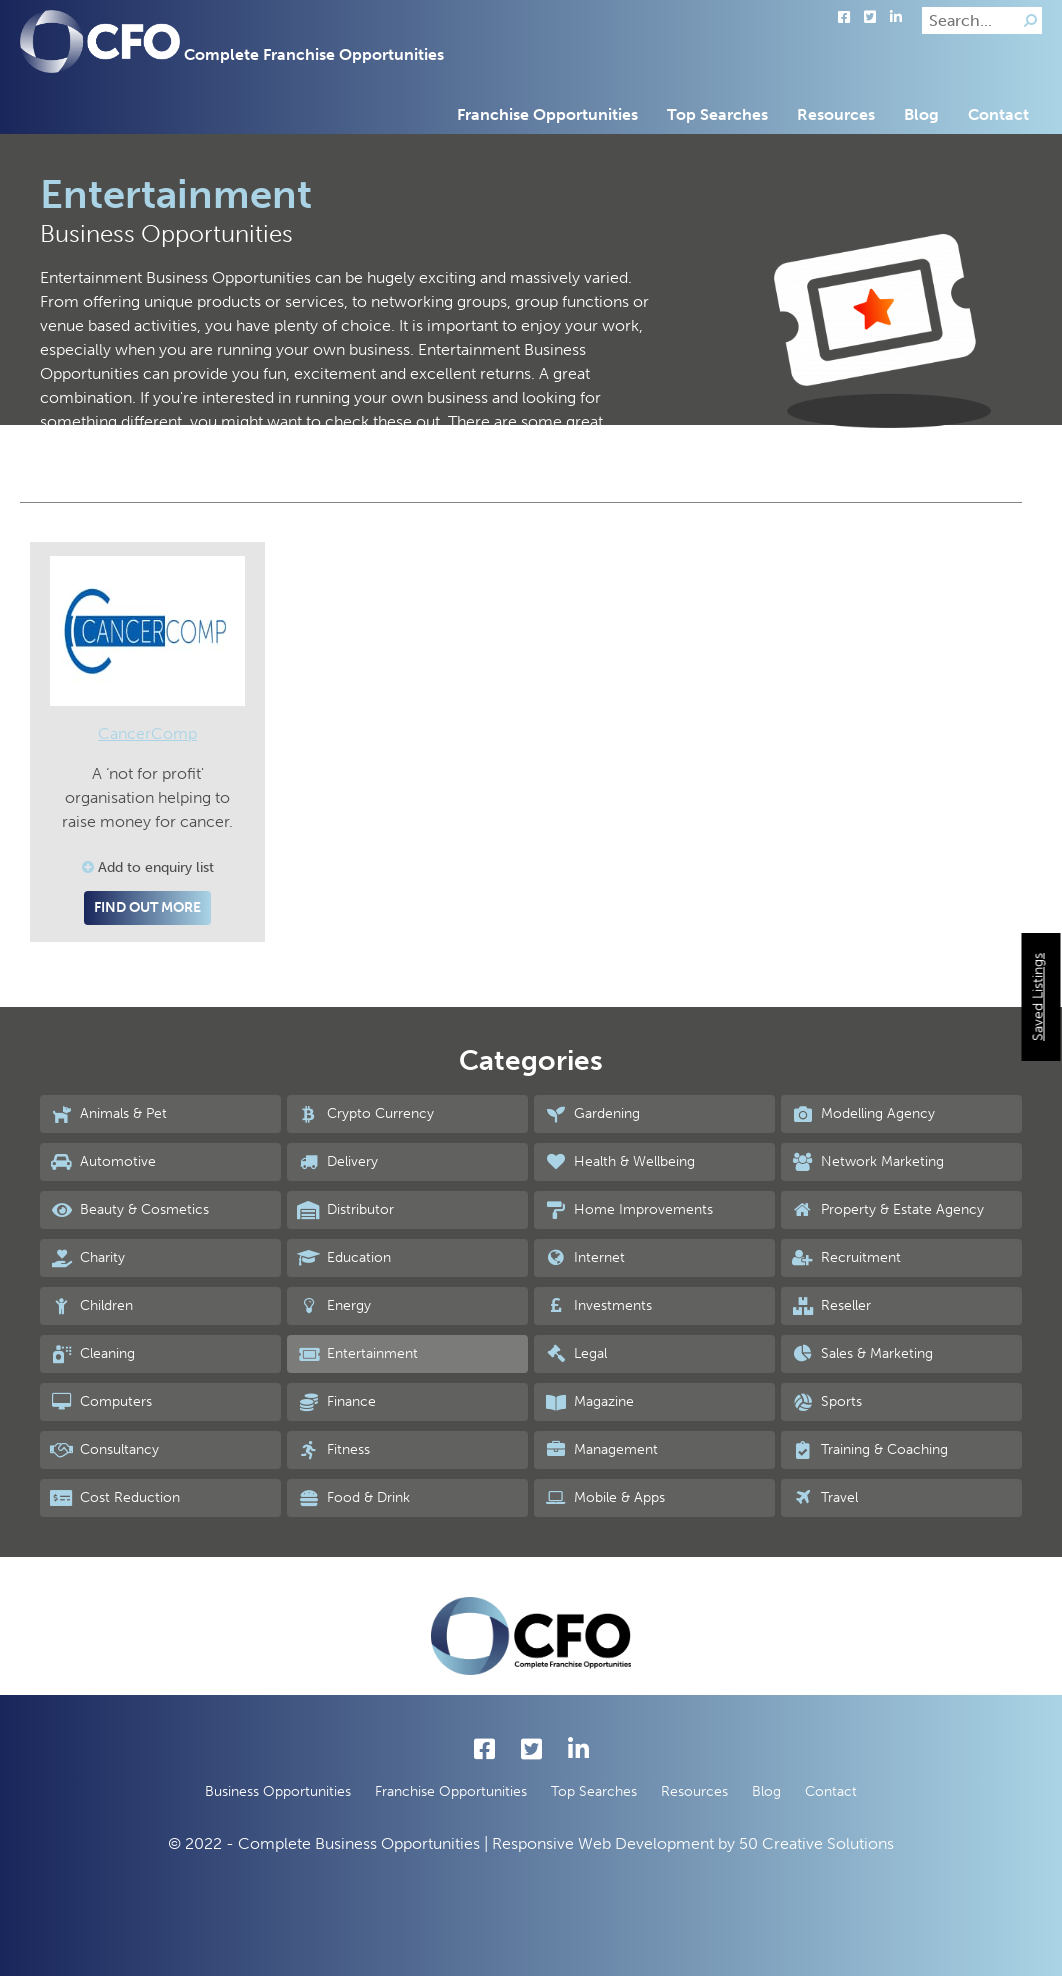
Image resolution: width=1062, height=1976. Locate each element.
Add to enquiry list (148, 867)
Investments (598, 1306)
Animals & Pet (108, 1114)
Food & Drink (353, 1498)
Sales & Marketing (862, 1354)
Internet (584, 1258)
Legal (575, 1354)
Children (91, 1306)
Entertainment (357, 1354)
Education (344, 1258)
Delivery (337, 1162)
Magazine (589, 1402)
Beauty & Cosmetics (129, 1210)
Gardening (592, 1114)
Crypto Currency (365, 1114)
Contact (998, 114)
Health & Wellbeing (619, 1162)
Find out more (147, 907)
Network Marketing (867, 1162)
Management (601, 1450)
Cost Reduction (115, 1498)
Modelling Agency (863, 1114)
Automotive (103, 1162)
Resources (836, 114)
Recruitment (846, 1258)
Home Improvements (628, 1210)
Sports (826, 1402)
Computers (101, 1402)
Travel (824, 1498)
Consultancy (104, 1450)
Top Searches (717, 114)
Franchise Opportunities (547, 114)
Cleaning (92, 1354)
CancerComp (147, 733)
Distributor (345, 1210)
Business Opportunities (278, 1791)
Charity (87, 1258)
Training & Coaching (869, 1450)
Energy (334, 1306)
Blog (921, 114)
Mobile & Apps (604, 1498)
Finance (336, 1402)
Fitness (333, 1450)
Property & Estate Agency (887, 1210)
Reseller (831, 1306)
